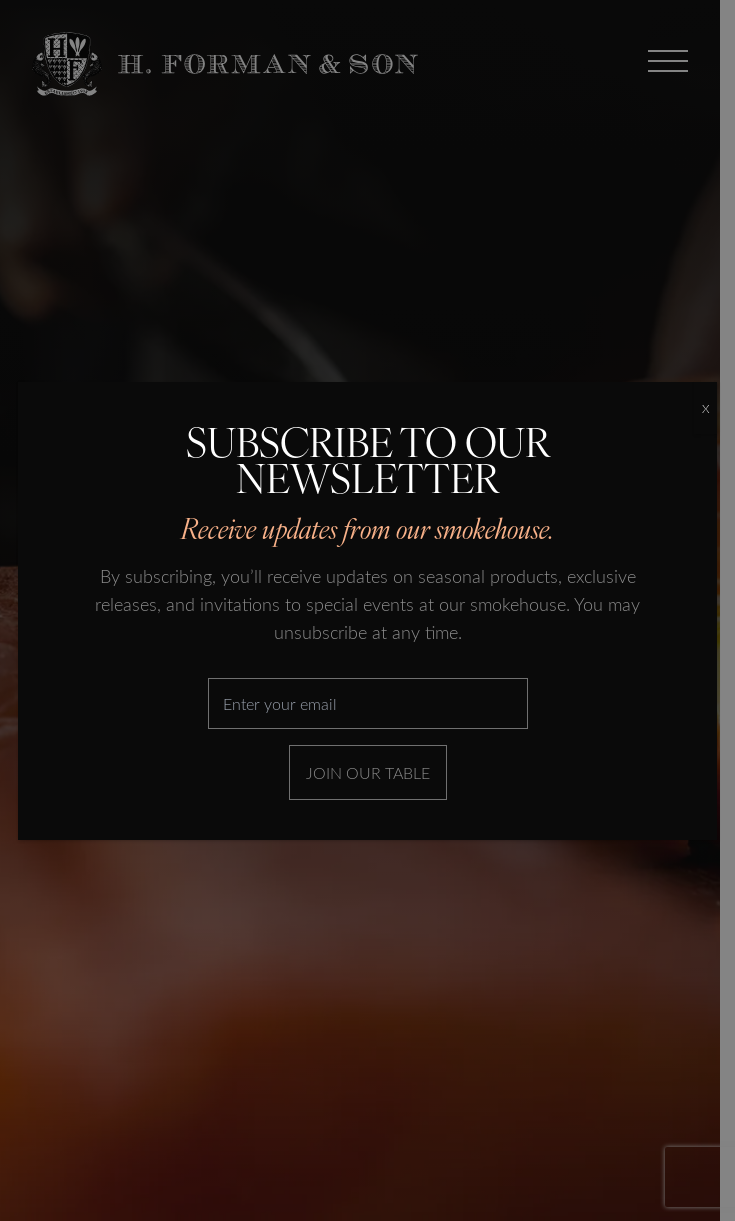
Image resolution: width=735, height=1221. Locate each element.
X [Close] (705, 408)
